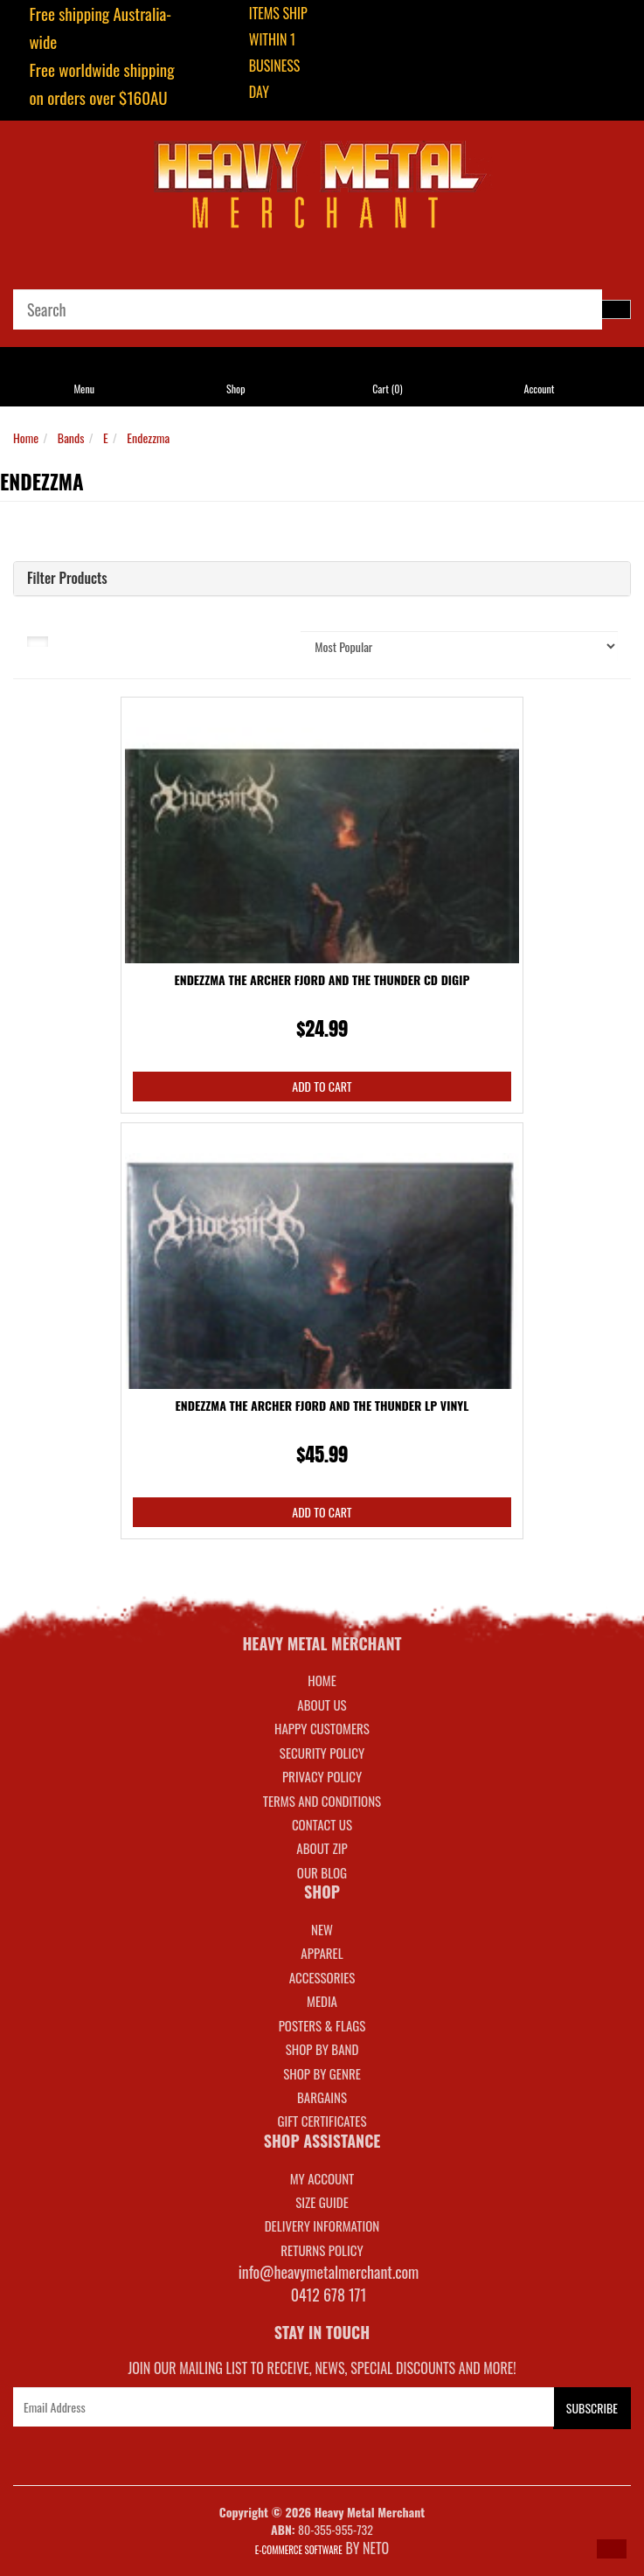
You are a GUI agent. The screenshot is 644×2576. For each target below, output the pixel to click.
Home (25, 437)
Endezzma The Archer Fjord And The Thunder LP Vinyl (322, 1405)
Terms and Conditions (322, 1800)
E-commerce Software (299, 2550)
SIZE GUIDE (322, 2201)
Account (539, 388)
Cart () (387, 388)
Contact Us (322, 1824)
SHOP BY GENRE (322, 2073)
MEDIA (322, 2000)
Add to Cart (321, 1086)
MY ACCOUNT (322, 2178)
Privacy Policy (322, 1776)
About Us (321, 1704)
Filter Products (67, 579)
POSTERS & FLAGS (322, 2025)
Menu (83, 388)
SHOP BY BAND (322, 2049)
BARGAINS (322, 2097)
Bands (71, 437)
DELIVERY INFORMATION (322, 2225)
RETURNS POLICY (321, 2250)
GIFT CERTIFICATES (321, 2120)
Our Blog (322, 1872)
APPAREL (322, 1952)
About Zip (321, 1847)
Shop (235, 388)
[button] (612, 2549)
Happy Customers (322, 1728)
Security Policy (322, 1752)
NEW (322, 1929)
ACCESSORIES (322, 1977)
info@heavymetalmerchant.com (329, 2271)
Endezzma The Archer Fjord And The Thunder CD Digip (322, 979)
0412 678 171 (329, 2294)
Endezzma (148, 437)
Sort (242, 640)
